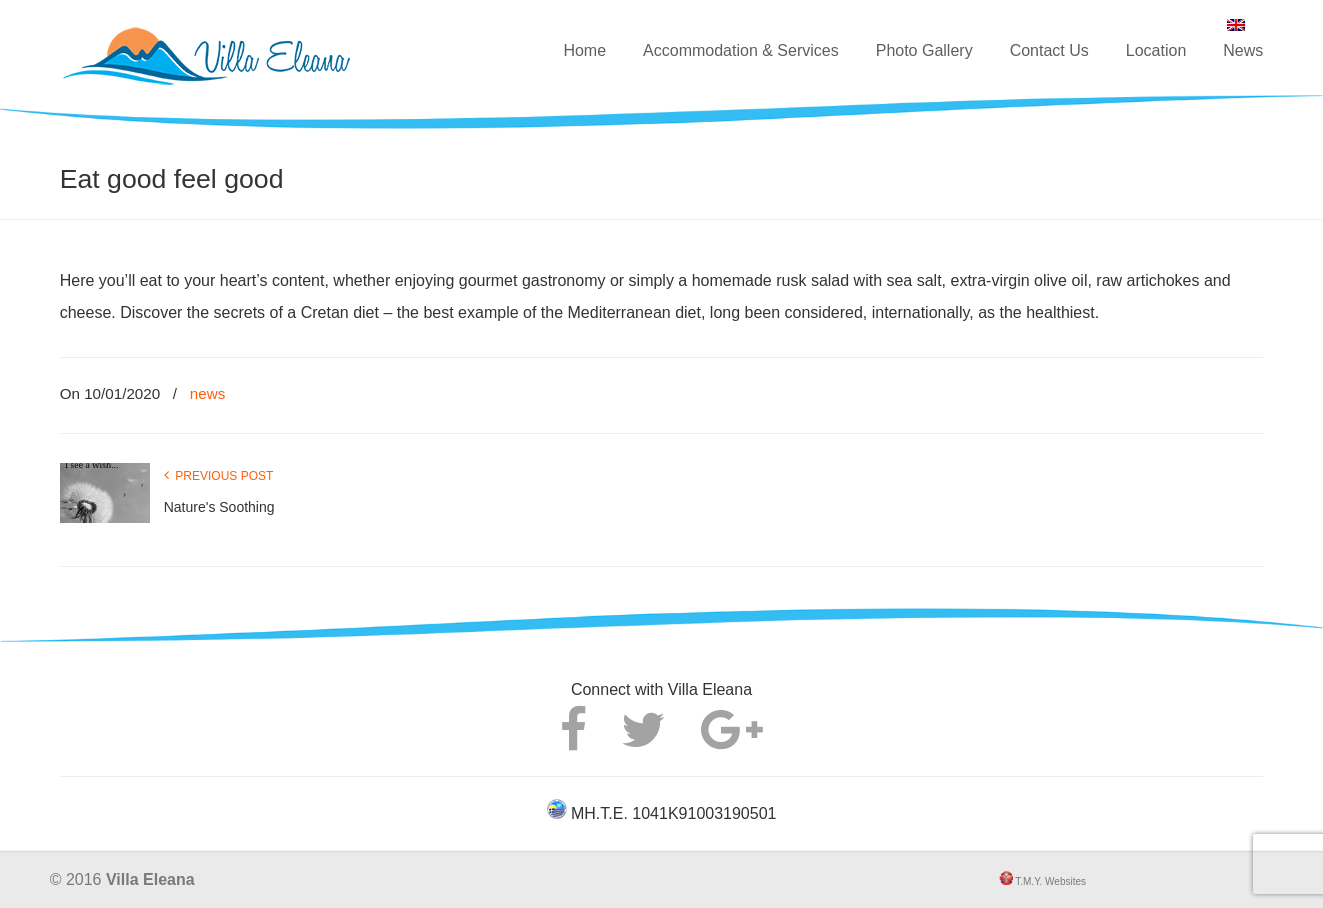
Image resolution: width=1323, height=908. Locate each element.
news (207, 393)
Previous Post (219, 476)
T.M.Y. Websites (1049, 881)
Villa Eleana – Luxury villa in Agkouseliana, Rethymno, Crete (254, 46)
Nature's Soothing (219, 507)
